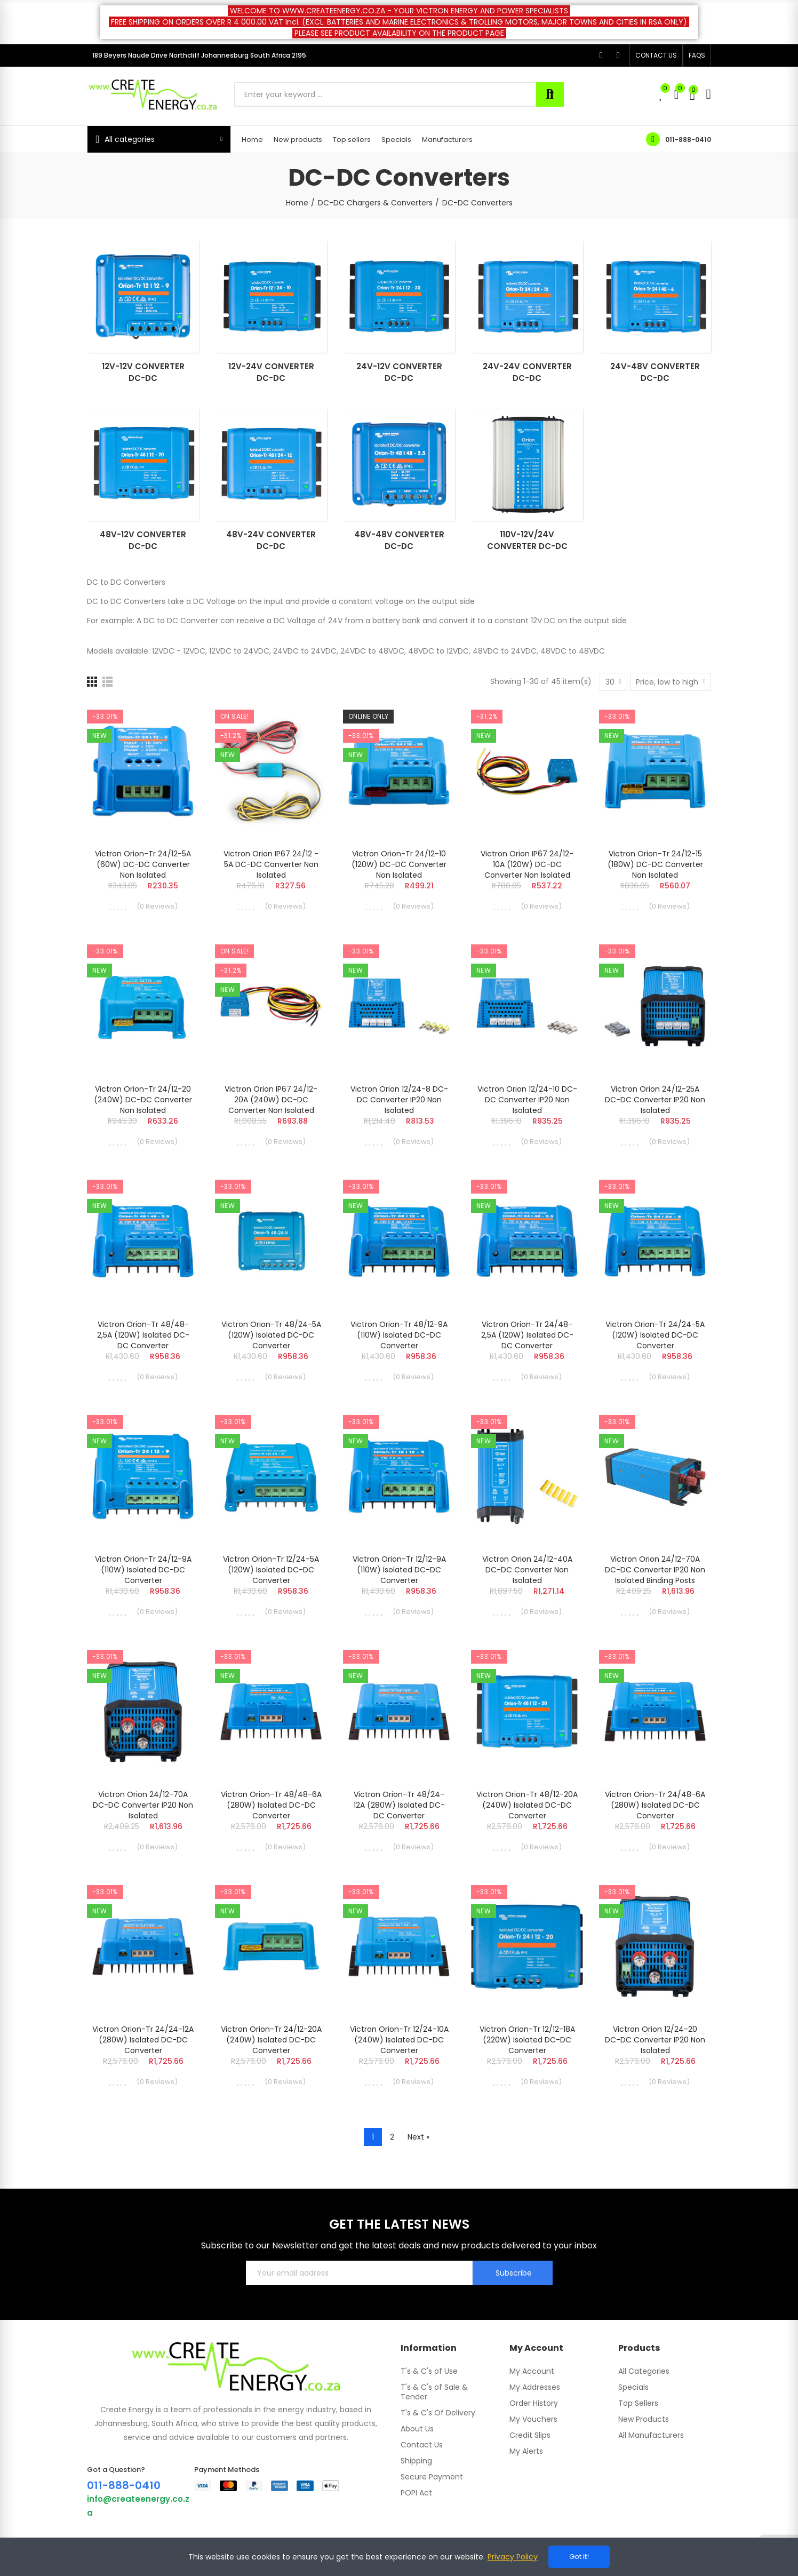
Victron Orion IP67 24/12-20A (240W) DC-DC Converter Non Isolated (271, 1100)
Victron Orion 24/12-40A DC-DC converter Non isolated (527, 1570)
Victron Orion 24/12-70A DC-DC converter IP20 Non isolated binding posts (655, 1570)
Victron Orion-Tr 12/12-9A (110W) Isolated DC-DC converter (399, 1570)
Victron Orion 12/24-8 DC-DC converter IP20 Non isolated (399, 1100)
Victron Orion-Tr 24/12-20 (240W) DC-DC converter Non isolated (143, 1100)
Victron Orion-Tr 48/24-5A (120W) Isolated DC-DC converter (271, 1335)
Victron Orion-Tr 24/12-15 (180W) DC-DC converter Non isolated (655, 864)
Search (550, 94)
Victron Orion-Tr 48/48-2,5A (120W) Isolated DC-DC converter (143, 1335)
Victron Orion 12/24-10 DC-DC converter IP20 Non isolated (527, 1100)
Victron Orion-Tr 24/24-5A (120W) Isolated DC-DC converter (655, 1335)
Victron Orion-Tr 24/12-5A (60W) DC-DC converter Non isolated (143, 864)
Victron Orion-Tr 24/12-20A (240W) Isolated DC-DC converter (271, 2040)
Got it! (579, 2556)
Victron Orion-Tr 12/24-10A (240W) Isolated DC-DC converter (399, 2040)
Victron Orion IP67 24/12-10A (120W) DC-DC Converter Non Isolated (527, 864)
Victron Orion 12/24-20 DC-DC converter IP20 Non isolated (655, 2040)
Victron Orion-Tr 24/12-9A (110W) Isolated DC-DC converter (143, 1570)
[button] (656, 55)
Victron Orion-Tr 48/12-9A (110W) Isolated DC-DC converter (399, 1335)
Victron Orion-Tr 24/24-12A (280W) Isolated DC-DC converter (143, 2040)
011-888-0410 (688, 139)
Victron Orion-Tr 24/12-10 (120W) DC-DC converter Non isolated (399, 864)
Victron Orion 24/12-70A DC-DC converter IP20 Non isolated (143, 1805)
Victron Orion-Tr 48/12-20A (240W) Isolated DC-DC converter (527, 1805)
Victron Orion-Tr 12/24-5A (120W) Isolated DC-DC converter (271, 1570)
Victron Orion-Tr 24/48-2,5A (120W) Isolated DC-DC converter (527, 1335)
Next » (418, 2137)
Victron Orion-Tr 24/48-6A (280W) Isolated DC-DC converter (655, 1805)
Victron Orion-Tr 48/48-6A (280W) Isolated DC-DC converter (271, 1805)
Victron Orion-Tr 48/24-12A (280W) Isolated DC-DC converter (399, 1805)
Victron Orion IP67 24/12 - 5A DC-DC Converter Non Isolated (271, 864)
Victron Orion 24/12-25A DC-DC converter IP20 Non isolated (655, 1100)
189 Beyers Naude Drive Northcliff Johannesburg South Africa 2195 (199, 55)
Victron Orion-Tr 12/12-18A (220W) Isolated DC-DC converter (527, 2040)
